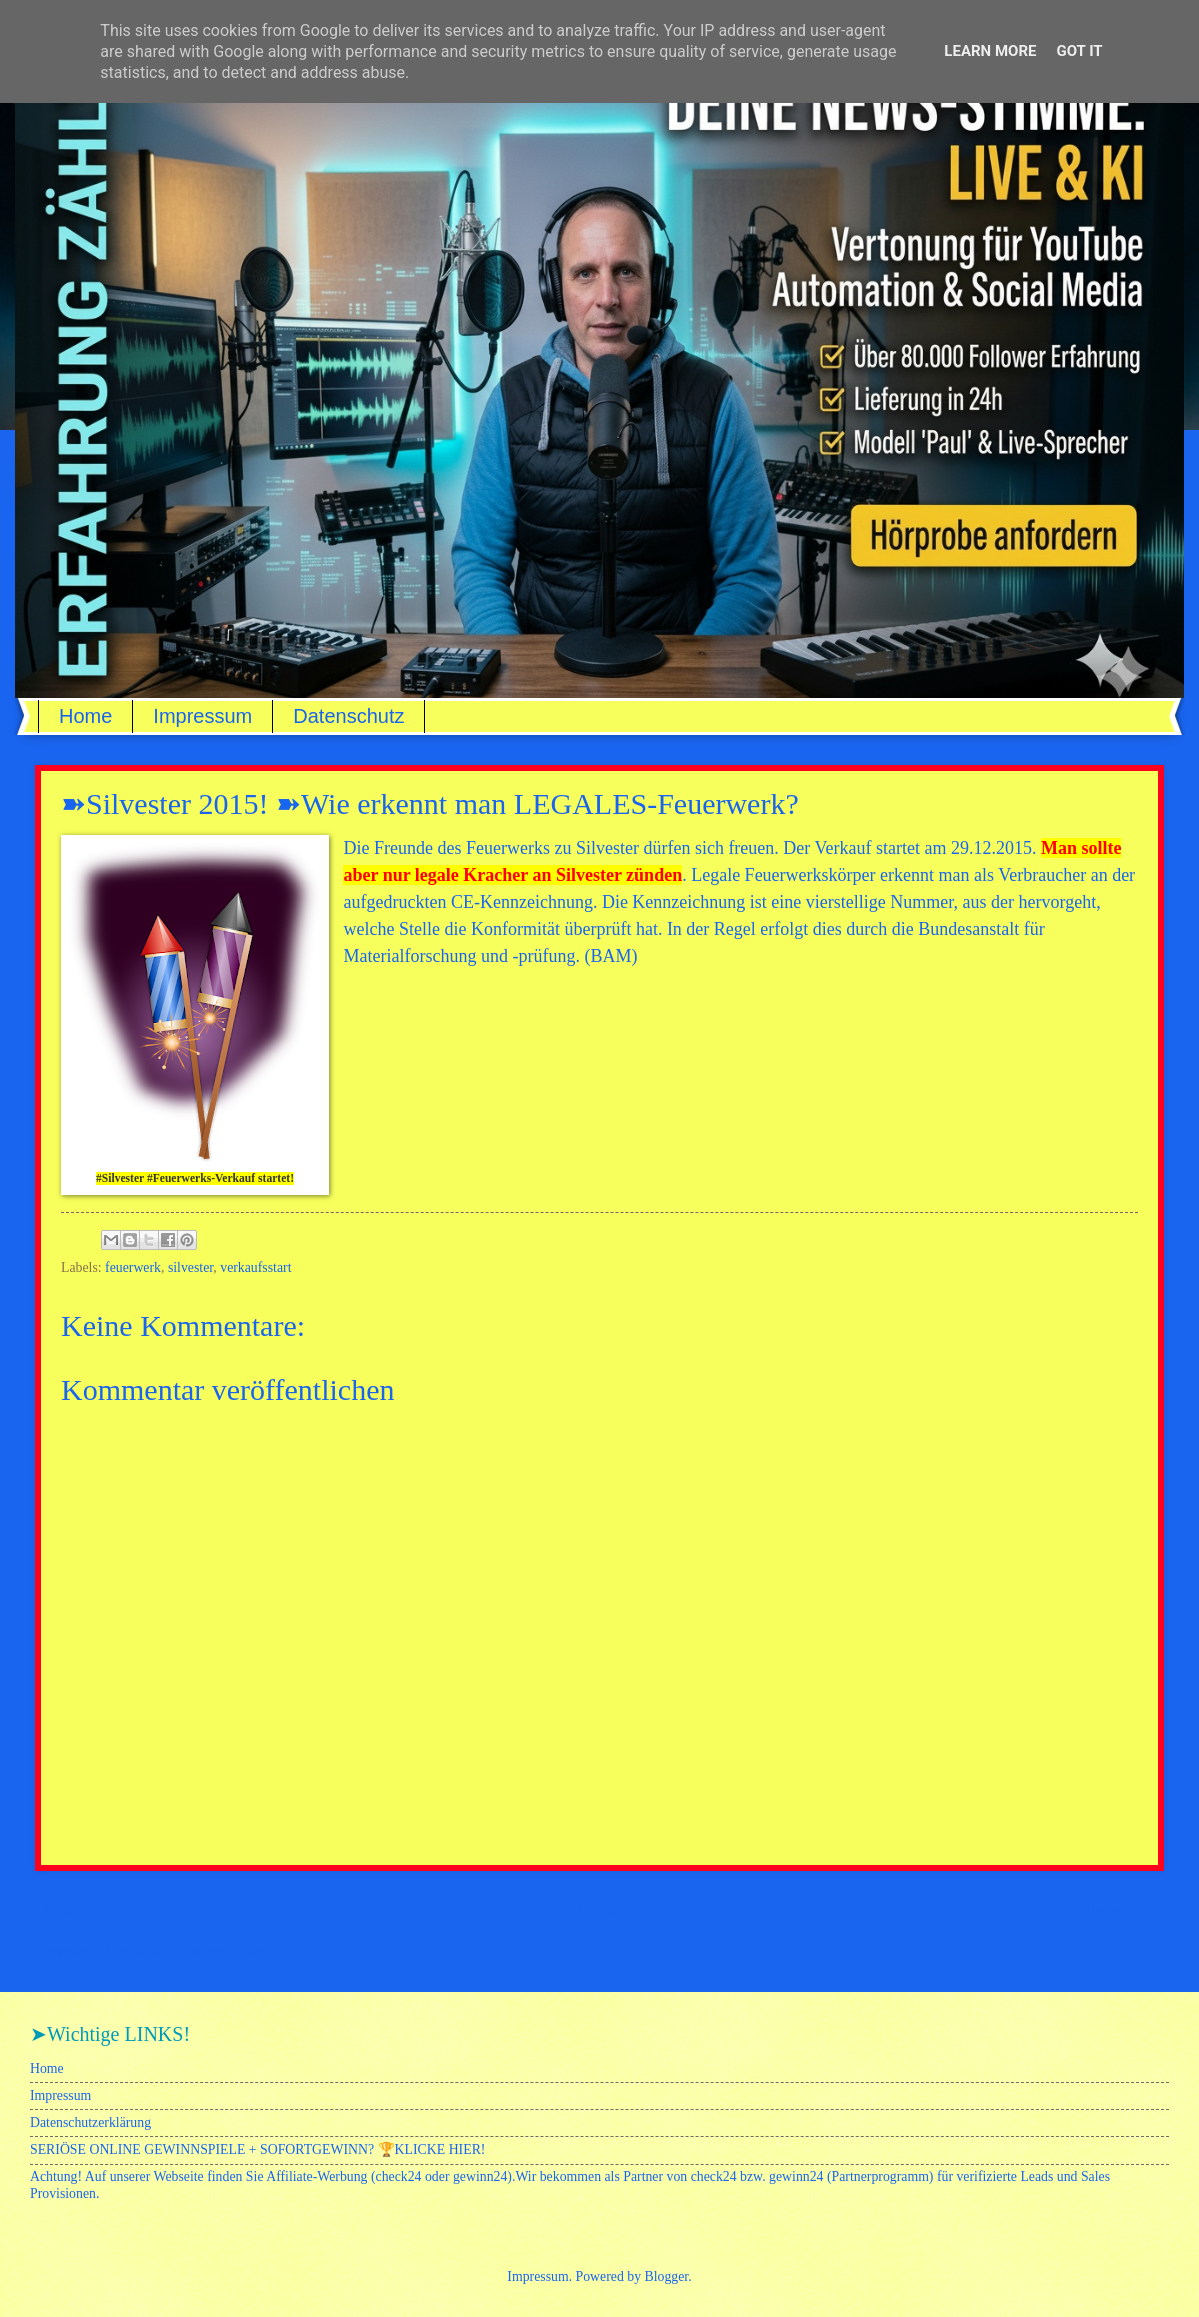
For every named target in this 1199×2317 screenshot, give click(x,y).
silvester (190, 1267)
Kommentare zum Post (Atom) (189, 1951)
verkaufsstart (255, 1267)
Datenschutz (348, 716)
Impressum (202, 716)
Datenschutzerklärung (90, 2122)
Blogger (667, 2276)
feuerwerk (133, 1267)
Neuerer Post (85, 1909)
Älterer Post (1117, 1909)
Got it (1079, 51)
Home (85, 716)
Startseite (603, 1909)
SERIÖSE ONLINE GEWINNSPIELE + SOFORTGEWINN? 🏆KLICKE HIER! (257, 2149)
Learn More (990, 51)
